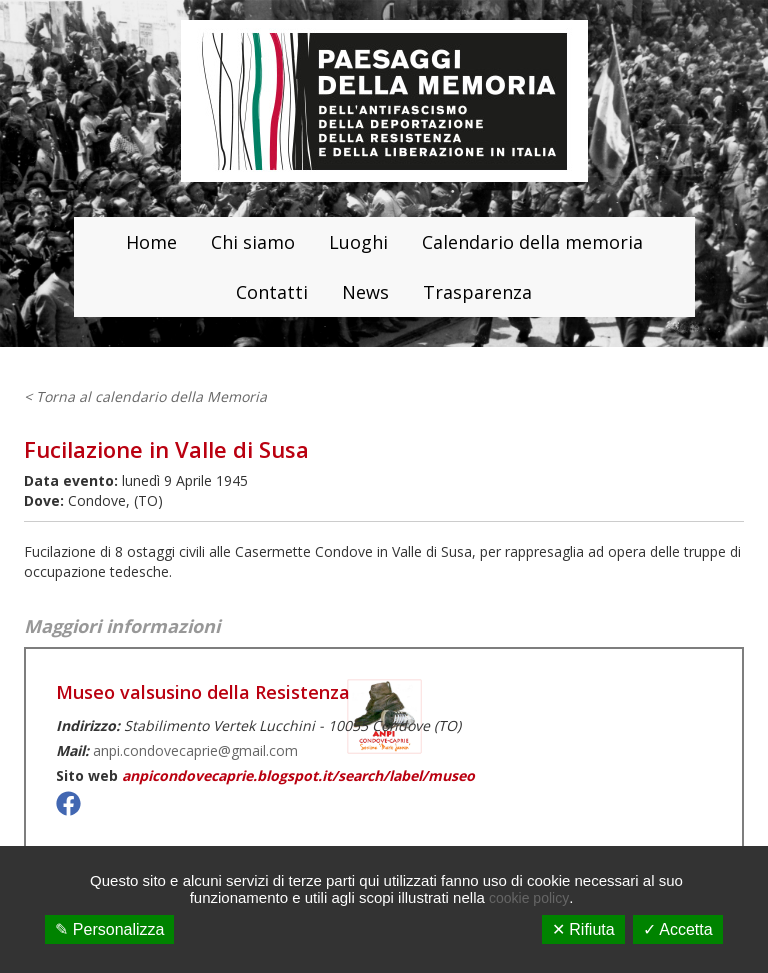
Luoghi (358, 242)
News (365, 292)
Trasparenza (477, 292)
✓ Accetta (678, 929)
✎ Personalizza (109, 929)
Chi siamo (253, 242)
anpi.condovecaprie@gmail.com (195, 750)
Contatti (272, 292)
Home (151, 242)
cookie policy (529, 898)
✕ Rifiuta (583, 929)
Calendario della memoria (532, 242)
